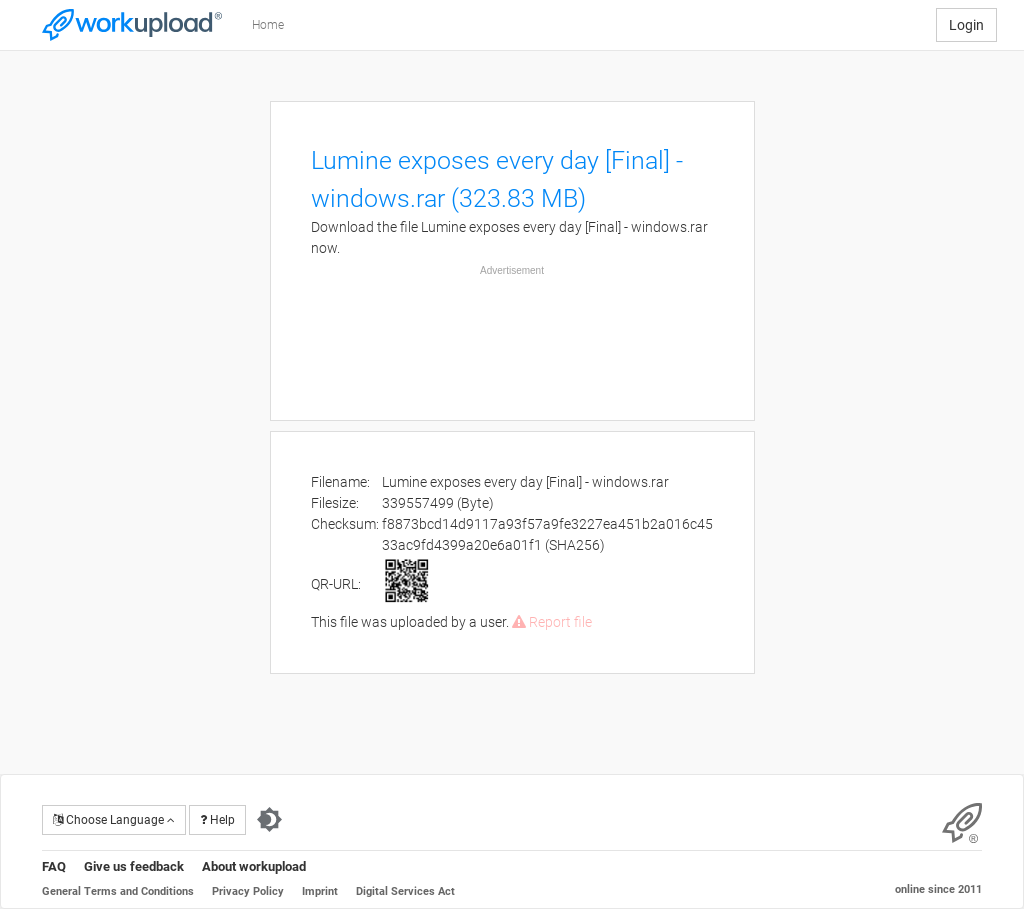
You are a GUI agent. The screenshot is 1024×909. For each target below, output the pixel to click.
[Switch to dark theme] (269, 820)
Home (268, 25)
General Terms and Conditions (118, 891)
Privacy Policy (248, 891)
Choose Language (114, 820)
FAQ (54, 866)
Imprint (320, 891)
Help (217, 820)
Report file (552, 622)
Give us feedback (134, 866)
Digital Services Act (405, 891)
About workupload (254, 866)
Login (966, 25)
